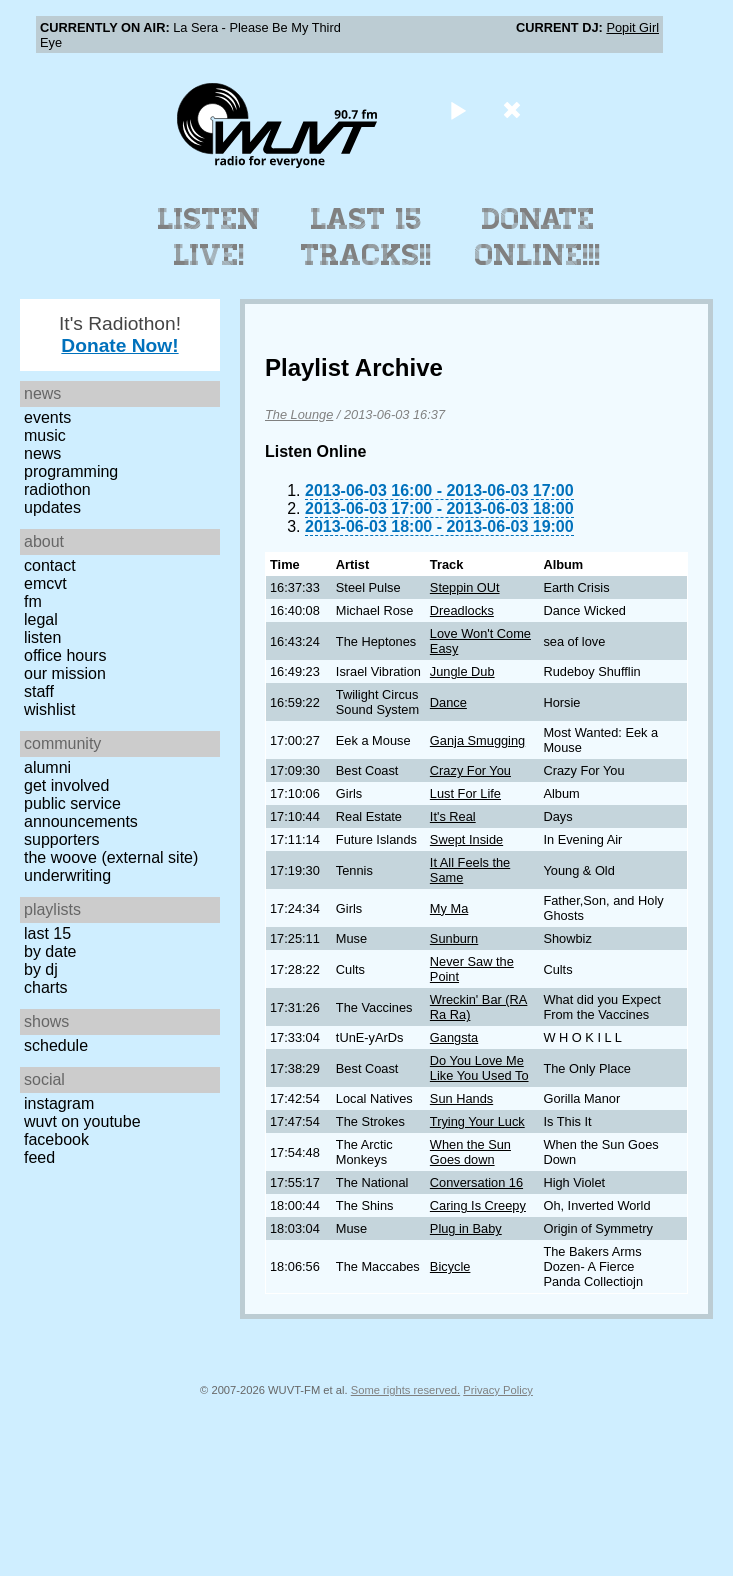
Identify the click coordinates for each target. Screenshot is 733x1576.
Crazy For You (470, 770)
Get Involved (66, 785)
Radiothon (57, 489)
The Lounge (299, 414)
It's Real (453, 816)
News (42, 453)
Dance (448, 702)
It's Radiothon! (120, 334)
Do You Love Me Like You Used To (479, 1068)
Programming (71, 471)
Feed (39, 1157)
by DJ (41, 969)
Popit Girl (632, 27)
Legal (41, 619)
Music (45, 435)
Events (47, 417)
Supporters (62, 839)
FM (33, 601)
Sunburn (454, 938)
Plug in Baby (466, 1228)
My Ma (449, 908)
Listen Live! (209, 237)
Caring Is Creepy (478, 1205)
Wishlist (50, 709)
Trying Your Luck (477, 1121)
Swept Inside (466, 839)
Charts (46, 987)
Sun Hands (461, 1098)
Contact (50, 565)
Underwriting (67, 875)
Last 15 (47, 933)
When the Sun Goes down (470, 1152)
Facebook (56, 1139)
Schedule (56, 1045)
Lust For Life (465, 793)
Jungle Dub (462, 671)
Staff (39, 691)
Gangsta (454, 1037)
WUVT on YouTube (82, 1121)
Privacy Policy (498, 1390)
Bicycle (450, 1266)
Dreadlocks (462, 610)
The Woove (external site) (111, 857)
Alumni (47, 767)
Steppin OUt (465, 587)
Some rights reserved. (405, 1390)
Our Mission (65, 673)
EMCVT (45, 583)
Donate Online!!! (538, 237)
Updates (52, 507)
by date (50, 951)
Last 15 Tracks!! (366, 237)
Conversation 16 (476, 1182)
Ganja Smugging (477, 740)
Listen (42, 637)
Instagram (59, 1103)
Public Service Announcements (81, 812)
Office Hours (65, 655)
